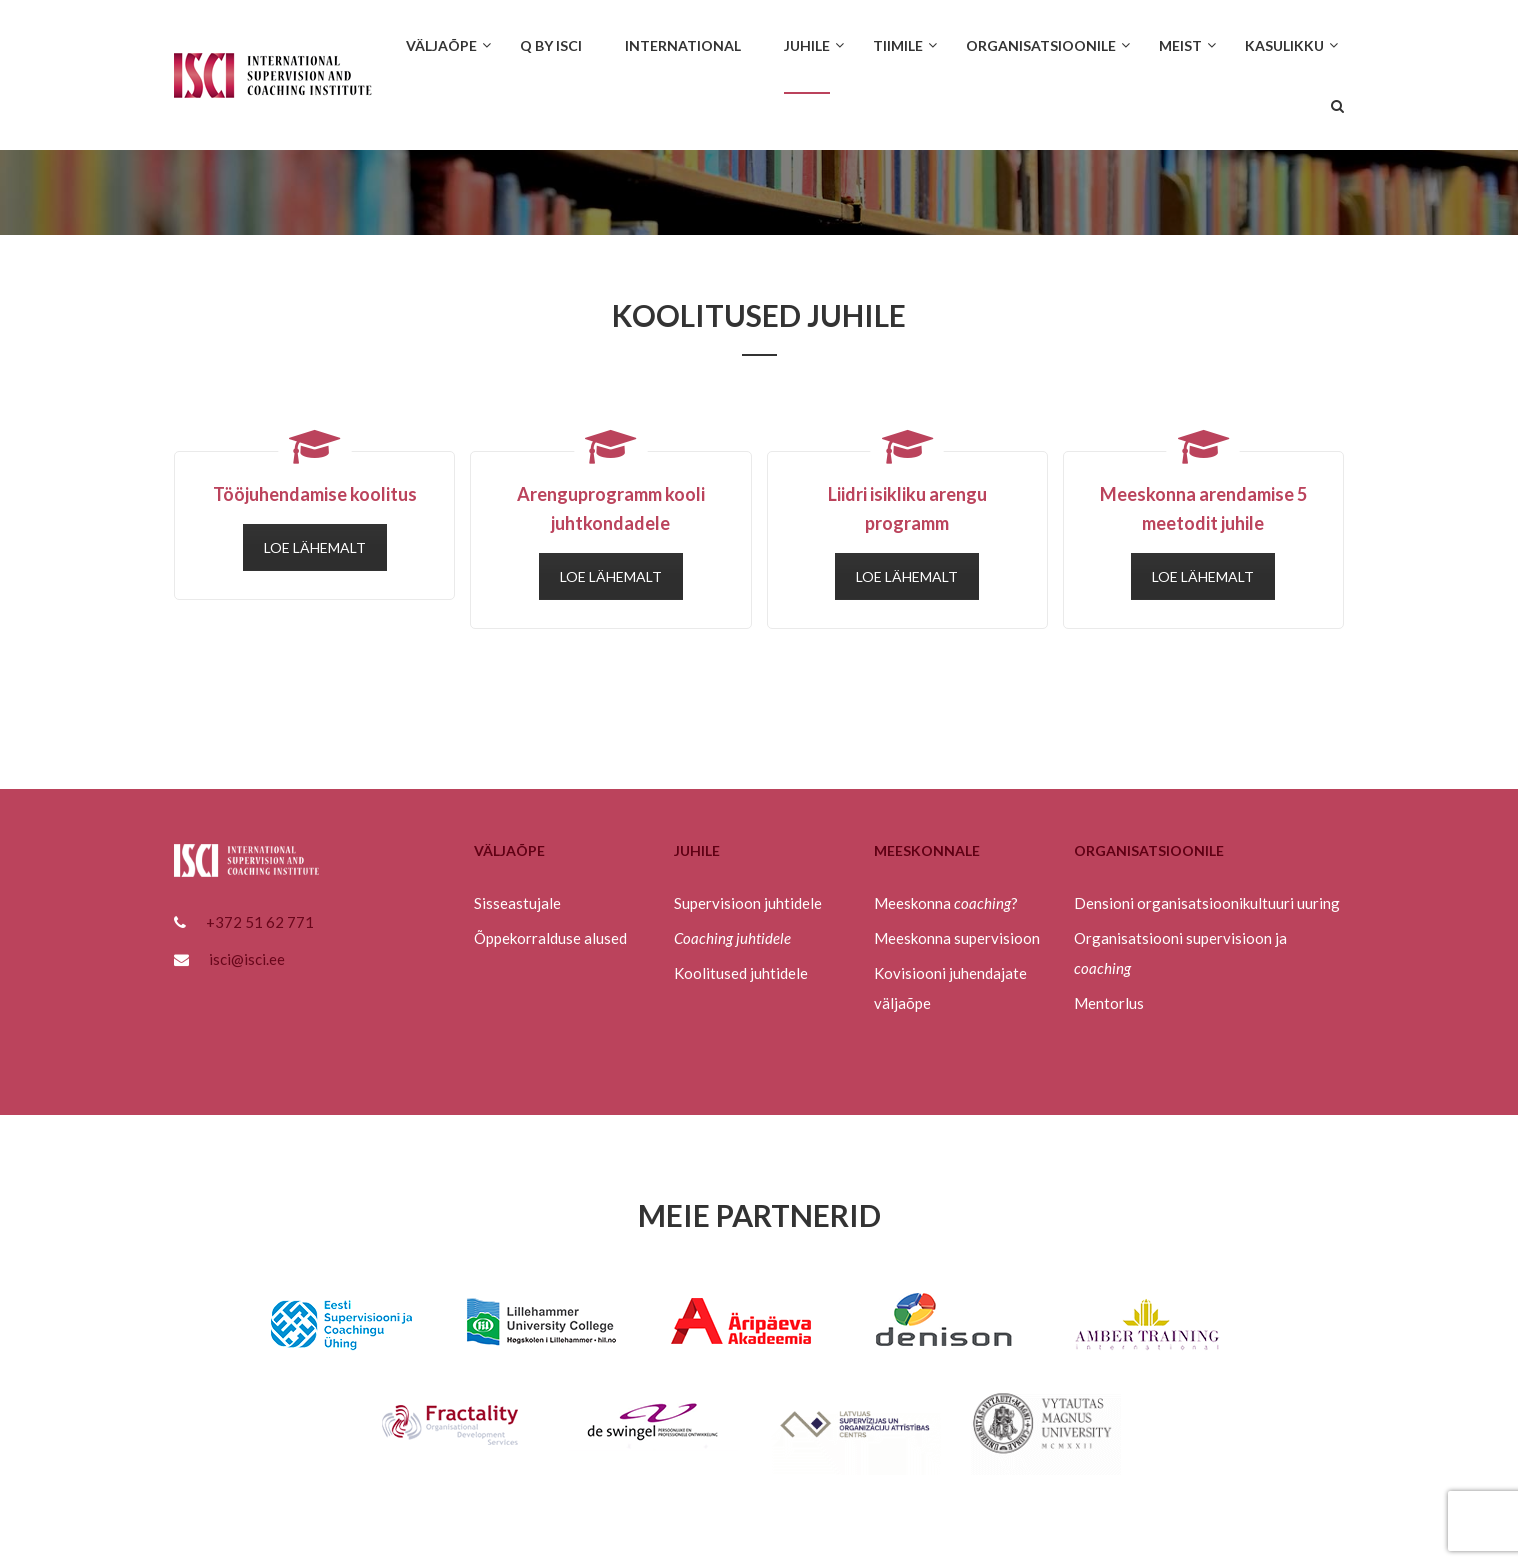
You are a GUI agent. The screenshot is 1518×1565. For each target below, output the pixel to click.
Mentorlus (1109, 1003)
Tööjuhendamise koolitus (315, 494)
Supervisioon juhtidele (748, 903)
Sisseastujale (517, 903)
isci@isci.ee (247, 959)
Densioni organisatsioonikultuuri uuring (1207, 903)
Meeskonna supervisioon (957, 938)
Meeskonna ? (946, 903)
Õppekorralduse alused (550, 938)
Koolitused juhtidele (741, 973)
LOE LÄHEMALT (315, 547)
